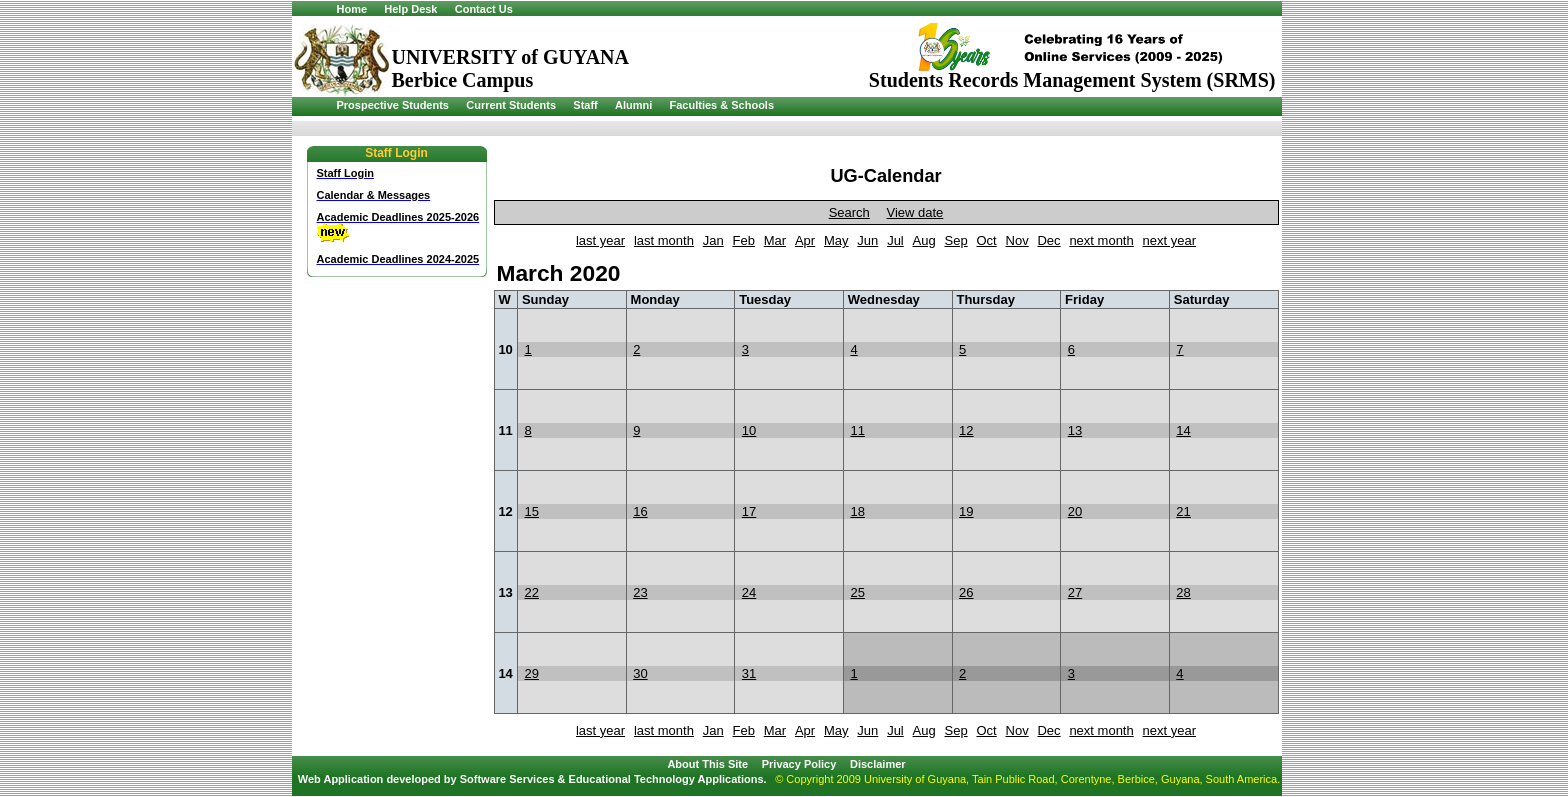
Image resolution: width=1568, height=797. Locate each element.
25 (857, 592)
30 (640, 673)
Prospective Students (393, 105)
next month (1101, 240)
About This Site (707, 764)
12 (966, 430)
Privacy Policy (799, 764)
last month (664, 240)
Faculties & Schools (722, 105)
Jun (867, 240)
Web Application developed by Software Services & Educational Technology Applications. (532, 779)
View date (914, 212)
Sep (956, 240)
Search (849, 212)
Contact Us (484, 9)
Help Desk (410, 9)
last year (600, 240)
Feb (744, 240)
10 (749, 430)
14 (1183, 430)
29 (532, 673)
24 (749, 592)
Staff (585, 105)
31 (749, 673)
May (836, 240)
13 (1075, 430)
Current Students (511, 105)
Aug (924, 240)
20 (1075, 511)
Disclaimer (878, 764)
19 (966, 511)
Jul (895, 240)
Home (352, 9)
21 (1183, 511)
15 (532, 511)
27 (1075, 592)
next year (1169, 240)
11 (857, 430)
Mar (775, 240)
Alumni (633, 105)
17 (749, 511)
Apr (805, 240)
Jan (713, 240)
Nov (1017, 240)
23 (640, 592)
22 (532, 592)
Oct (986, 240)
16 (640, 511)
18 (857, 511)
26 (966, 592)
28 (1183, 592)
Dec (1048, 240)
